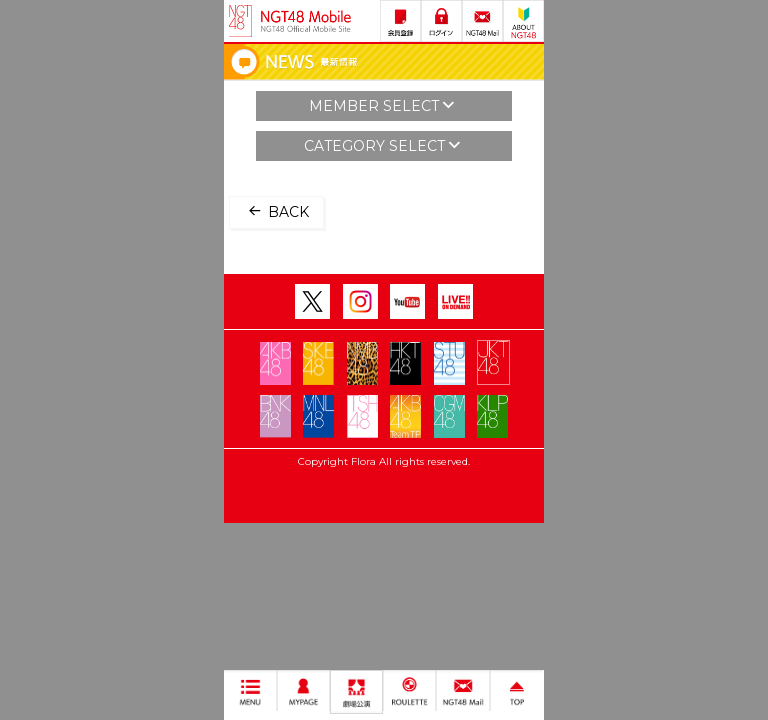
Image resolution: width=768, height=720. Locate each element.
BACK (276, 211)
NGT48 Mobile (306, 21)
